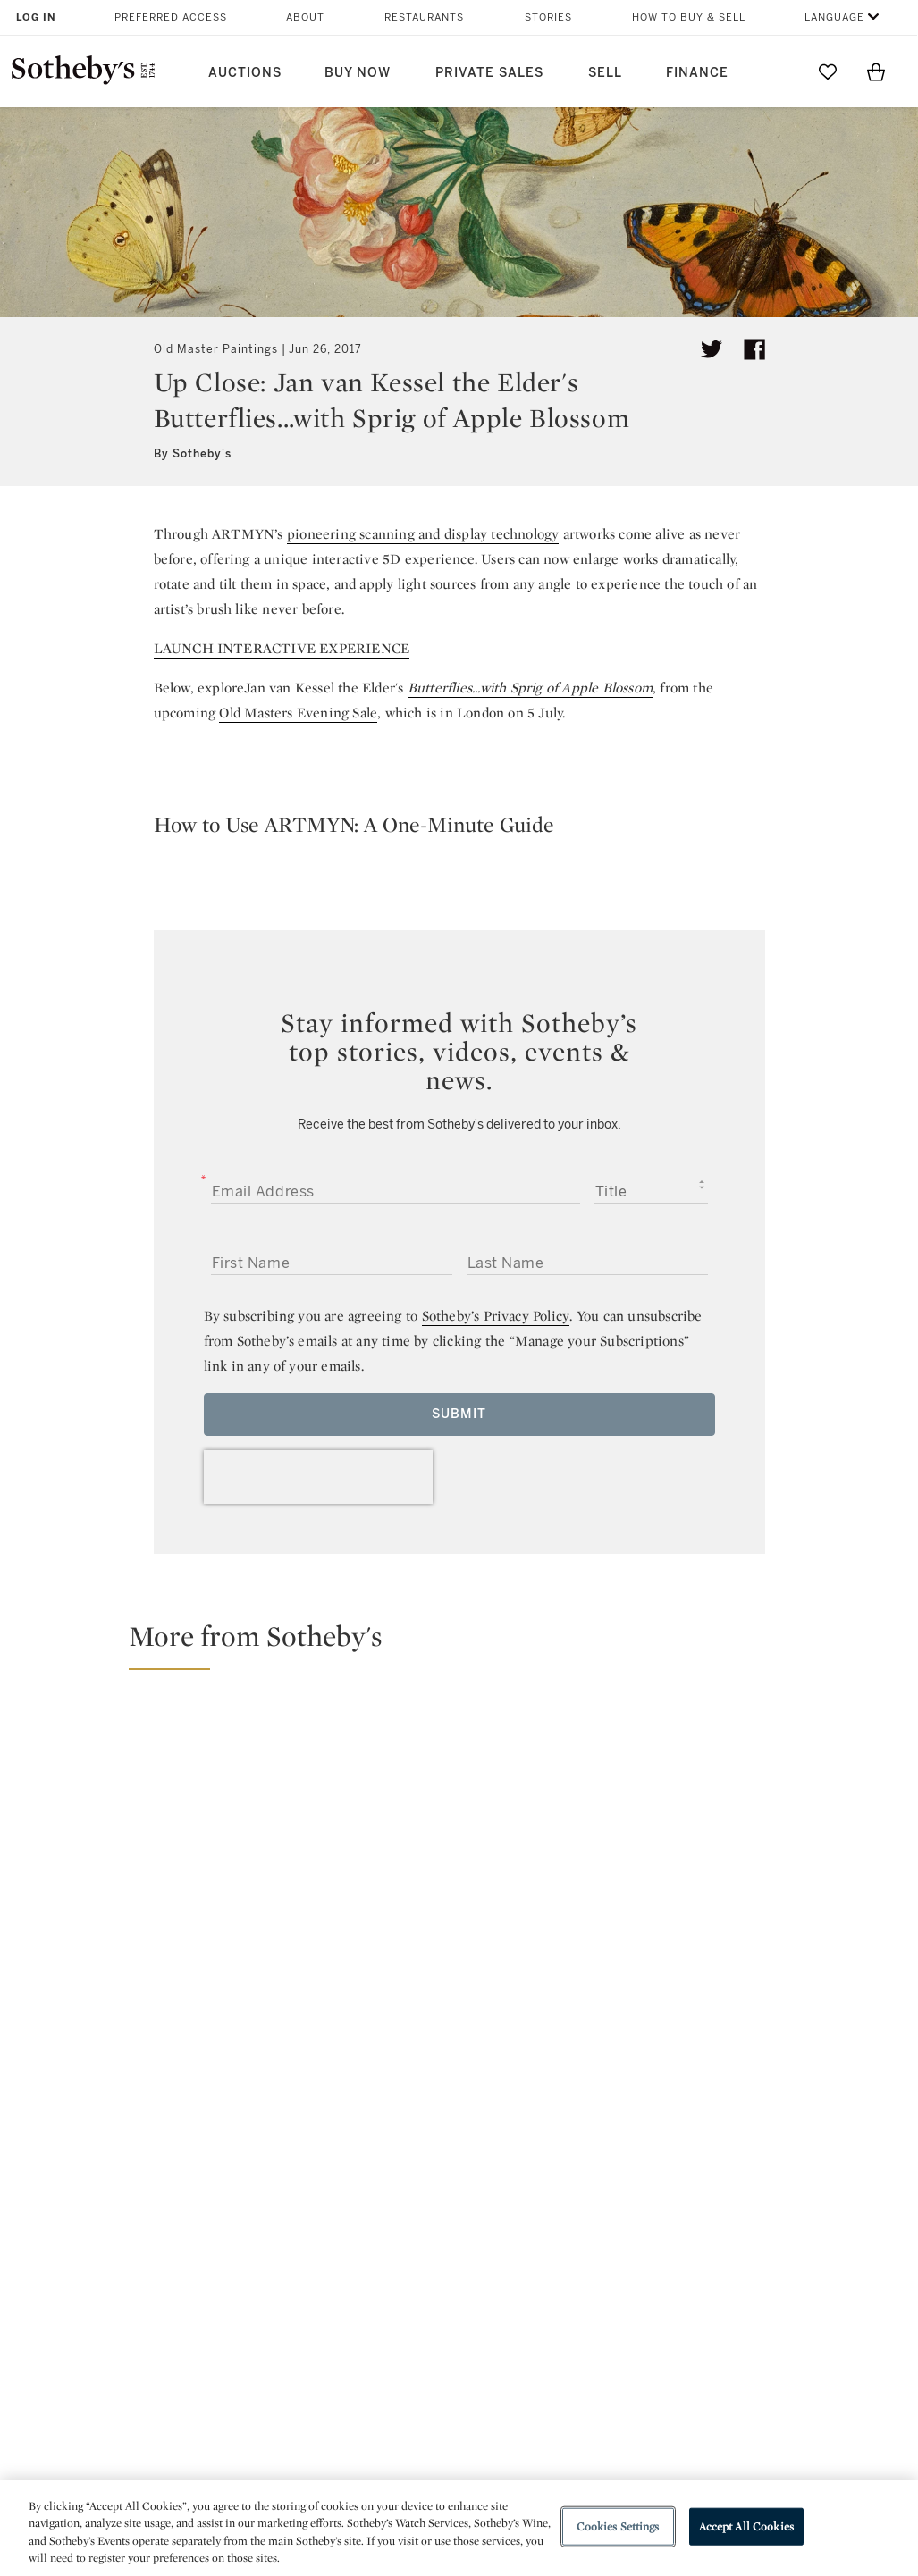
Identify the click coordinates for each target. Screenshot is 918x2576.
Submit (459, 1414)
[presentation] (318, 1477)
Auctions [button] (245, 72)
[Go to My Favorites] (828, 71)
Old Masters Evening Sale (298, 712)
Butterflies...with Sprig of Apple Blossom (530, 687)
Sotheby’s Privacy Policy (496, 1315)
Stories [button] (548, 17)
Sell (605, 72)
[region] (459, 2528)
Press (401, 2267)
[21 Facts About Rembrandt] (795, 1901)
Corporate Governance (458, 2331)
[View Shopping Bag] (876, 71)
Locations (248, 2299)
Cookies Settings (618, 2526)
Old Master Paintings (216, 349)
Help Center (254, 2267)
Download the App (276, 2331)
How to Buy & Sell (688, 17)
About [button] (305, 17)
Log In (36, 17)
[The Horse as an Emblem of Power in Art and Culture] (235, 1827)
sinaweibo (698, 2153)
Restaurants (424, 17)
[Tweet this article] (711, 349)
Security (575, 2267)
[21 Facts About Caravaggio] (795, 1748)
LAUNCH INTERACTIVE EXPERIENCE (282, 648)
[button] (469, 1644)
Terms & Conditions (613, 2299)
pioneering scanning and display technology (423, 533)
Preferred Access (170, 17)
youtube (614, 2152)
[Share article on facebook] (754, 349)
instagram (530, 2152)
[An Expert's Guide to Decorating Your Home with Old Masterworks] (571, 1825)
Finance (697, 72)
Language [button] (834, 17)
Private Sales (489, 72)
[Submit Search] (779, 71)
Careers (408, 2363)
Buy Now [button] (357, 72)
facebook (458, 2152)
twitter (387, 2153)
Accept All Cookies (746, 2526)
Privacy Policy (427, 2299)
